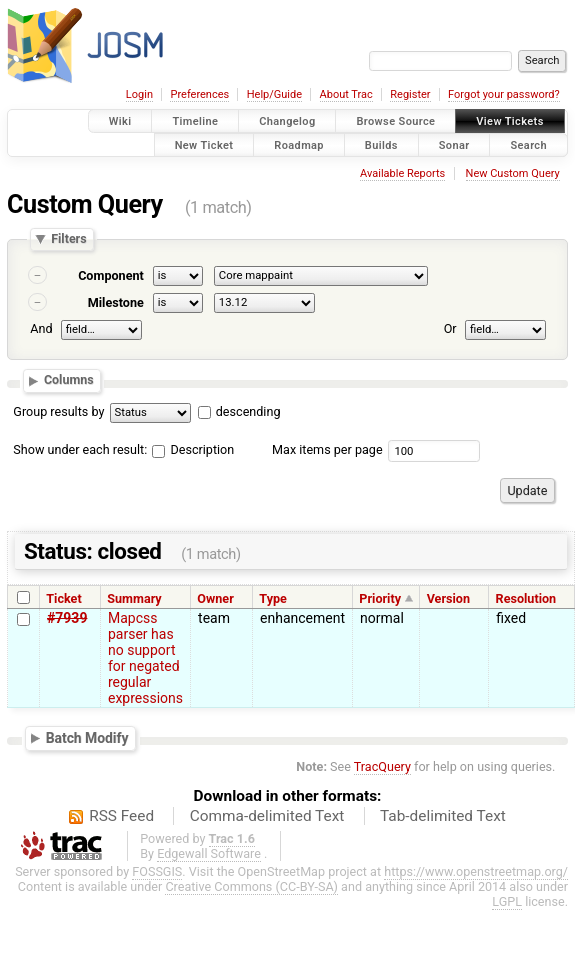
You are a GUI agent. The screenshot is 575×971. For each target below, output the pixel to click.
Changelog (287, 121)
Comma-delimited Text (267, 816)
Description (193, 449)
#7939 (67, 618)
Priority (380, 598)
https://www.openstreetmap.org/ (476, 871)
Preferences (199, 94)
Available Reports (402, 173)
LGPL (507, 901)
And (41, 328)
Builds (381, 144)
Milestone (116, 302)
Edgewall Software (209, 853)
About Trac (346, 94)
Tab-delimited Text (443, 816)
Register (410, 94)
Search (528, 144)
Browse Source (395, 121)
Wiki (120, 121)
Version (448, 598)
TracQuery (382, 766)
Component (111, 275)
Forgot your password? (504, 94)
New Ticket (204, 144)
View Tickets (509, 121)
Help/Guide (274, 94)
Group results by (58, 411)
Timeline (195, 121)
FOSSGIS (157, 871)
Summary (134, 598)
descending (248, 411)
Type (273, 598)
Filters (68, 239)
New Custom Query (513, 173)
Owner (215, 598)
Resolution (526, 598)
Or (450, 328)
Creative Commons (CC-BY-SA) (251, 886)
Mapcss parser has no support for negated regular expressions (145, 658)
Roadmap (299, 144)
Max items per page (327, 449)
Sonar (454, 144)
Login (139, 94)
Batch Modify (87, 737)
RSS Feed (121, 816)
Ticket (63, 598)
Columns (69, 380)
